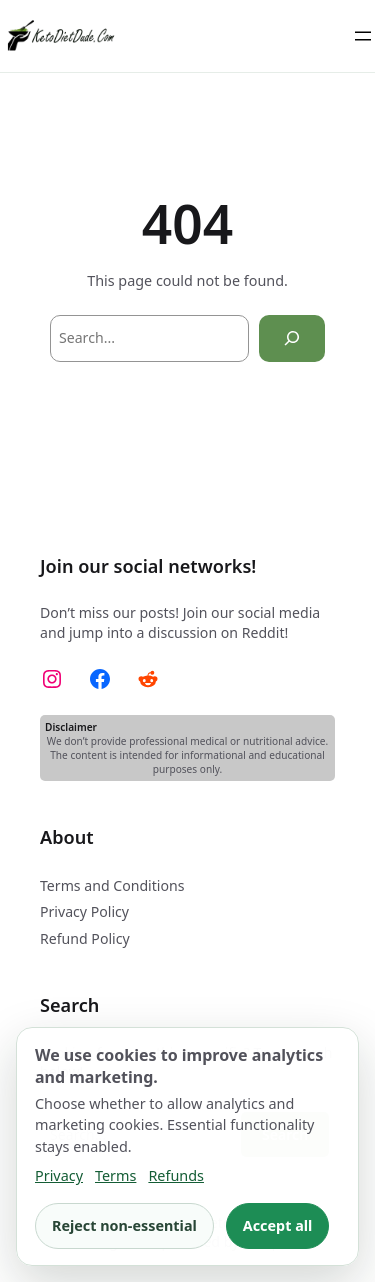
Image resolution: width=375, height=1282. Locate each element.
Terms (115, 1175)
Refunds (176, 1175)
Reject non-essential (124, 1225)
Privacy (59, 1175)
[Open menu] (363, 36)
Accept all (278, 1225)
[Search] (292, 338)
